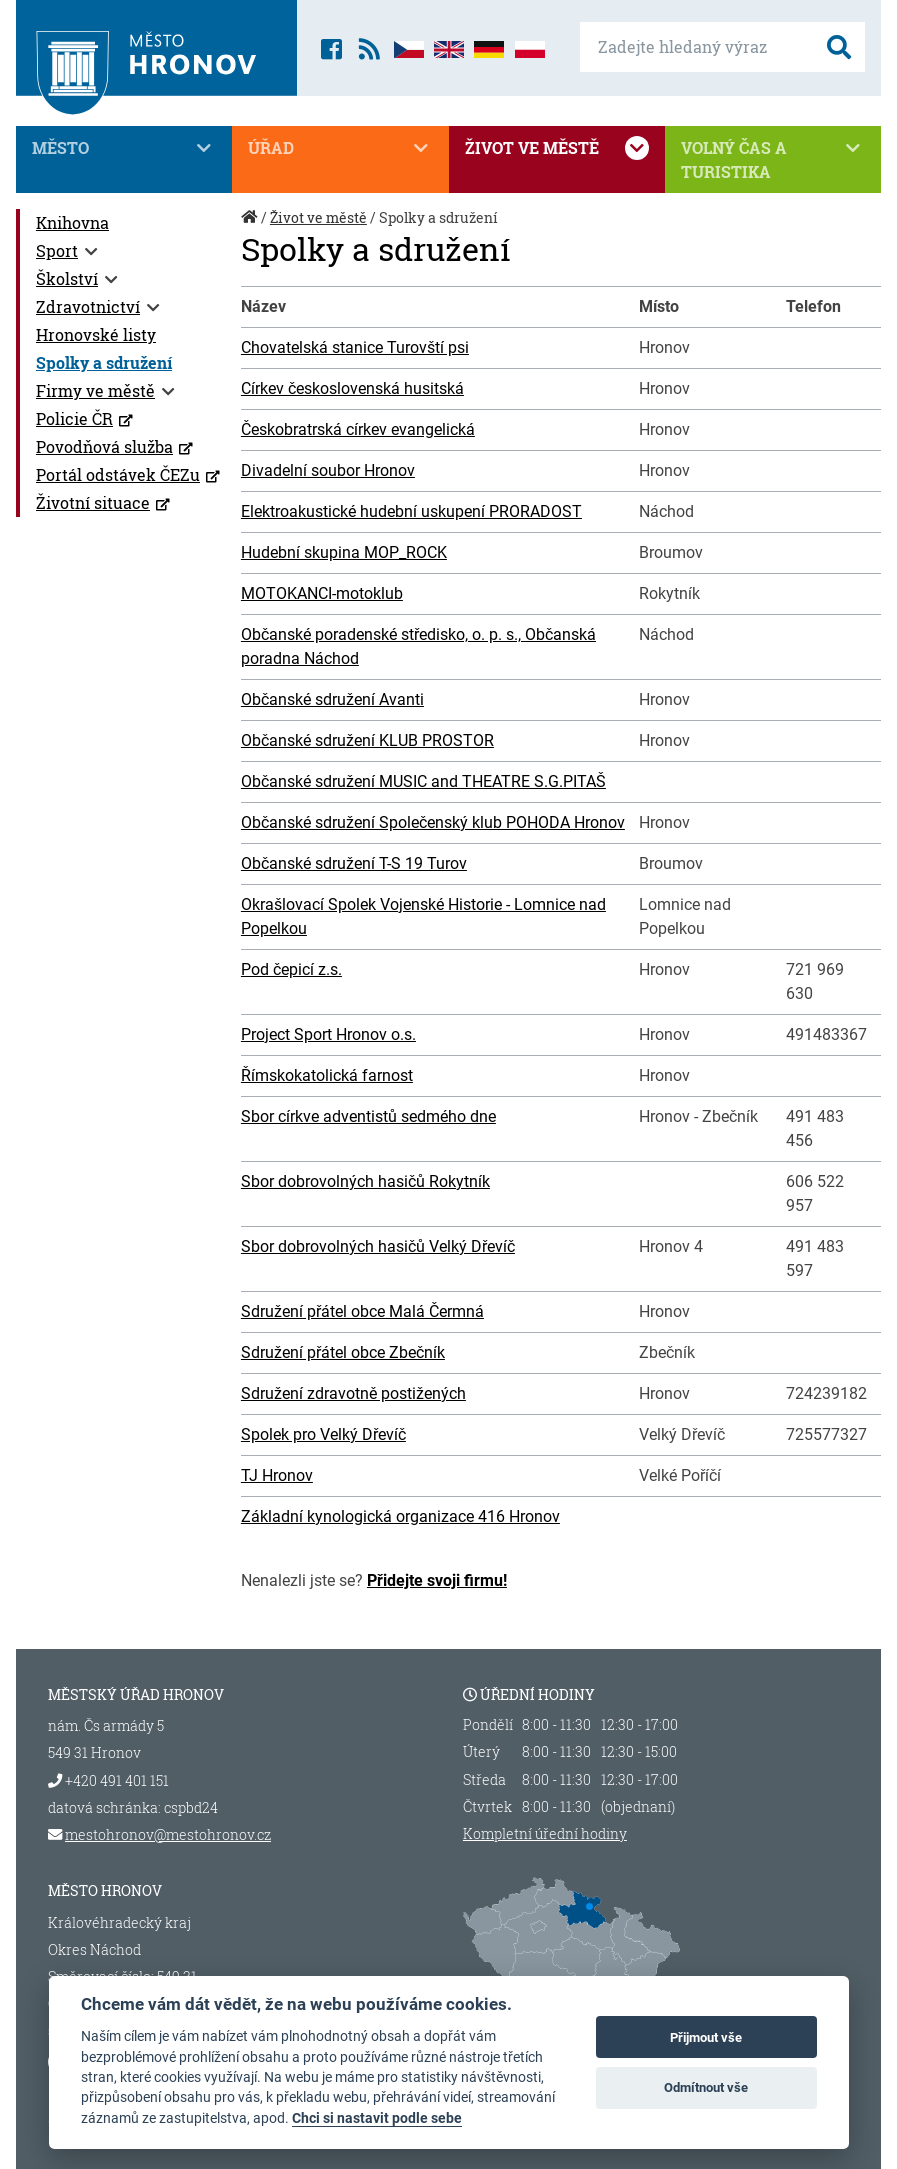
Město (124, 148)
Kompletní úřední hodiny (545, 1834)
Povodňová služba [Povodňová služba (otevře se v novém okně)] (104, 446)
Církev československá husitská (352, 388)
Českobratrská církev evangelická (358, 429)
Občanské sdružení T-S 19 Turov (354, 863)
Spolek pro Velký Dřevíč (323, 1434)
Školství (67, 278)
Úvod (251, 227)
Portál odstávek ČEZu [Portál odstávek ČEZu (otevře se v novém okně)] (118, 474)
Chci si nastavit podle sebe (377, 2118)
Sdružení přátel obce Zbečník (343, 1352)
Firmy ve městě (95, 390)
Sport (57, 250)
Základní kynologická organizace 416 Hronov (400, 1516)
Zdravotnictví (88, 306)
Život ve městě (557, 148)
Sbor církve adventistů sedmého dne (368, 1116)
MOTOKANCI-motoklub (322, 593)
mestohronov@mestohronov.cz (168, 1834)
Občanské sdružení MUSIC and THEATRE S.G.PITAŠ (423, 781)
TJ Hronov (277, 1475)
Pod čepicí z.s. (291, 969)
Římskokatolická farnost (327, 1075)
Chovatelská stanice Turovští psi (355, 347)
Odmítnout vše (706, 2087)
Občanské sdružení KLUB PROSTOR (367, 740)
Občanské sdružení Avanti (332, 699)
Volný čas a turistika (773, 159)
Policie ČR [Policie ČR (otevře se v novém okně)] (74, 418)
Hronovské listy (96, 334)
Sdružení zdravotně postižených (353, 1393)
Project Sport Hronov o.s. (328, 1034)
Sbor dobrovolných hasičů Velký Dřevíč (378, 1246)
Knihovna (72, 222)
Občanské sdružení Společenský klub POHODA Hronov (433, 822)
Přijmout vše (706, 2037)
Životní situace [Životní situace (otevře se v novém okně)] (93, 502)
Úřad (340, 148)
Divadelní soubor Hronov (328, 470)
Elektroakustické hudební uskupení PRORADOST (411, 511)
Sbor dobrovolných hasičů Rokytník (365, 1181)
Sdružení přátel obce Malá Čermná (362, 1311)
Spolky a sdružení (104, 362)
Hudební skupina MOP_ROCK (344, 552)
